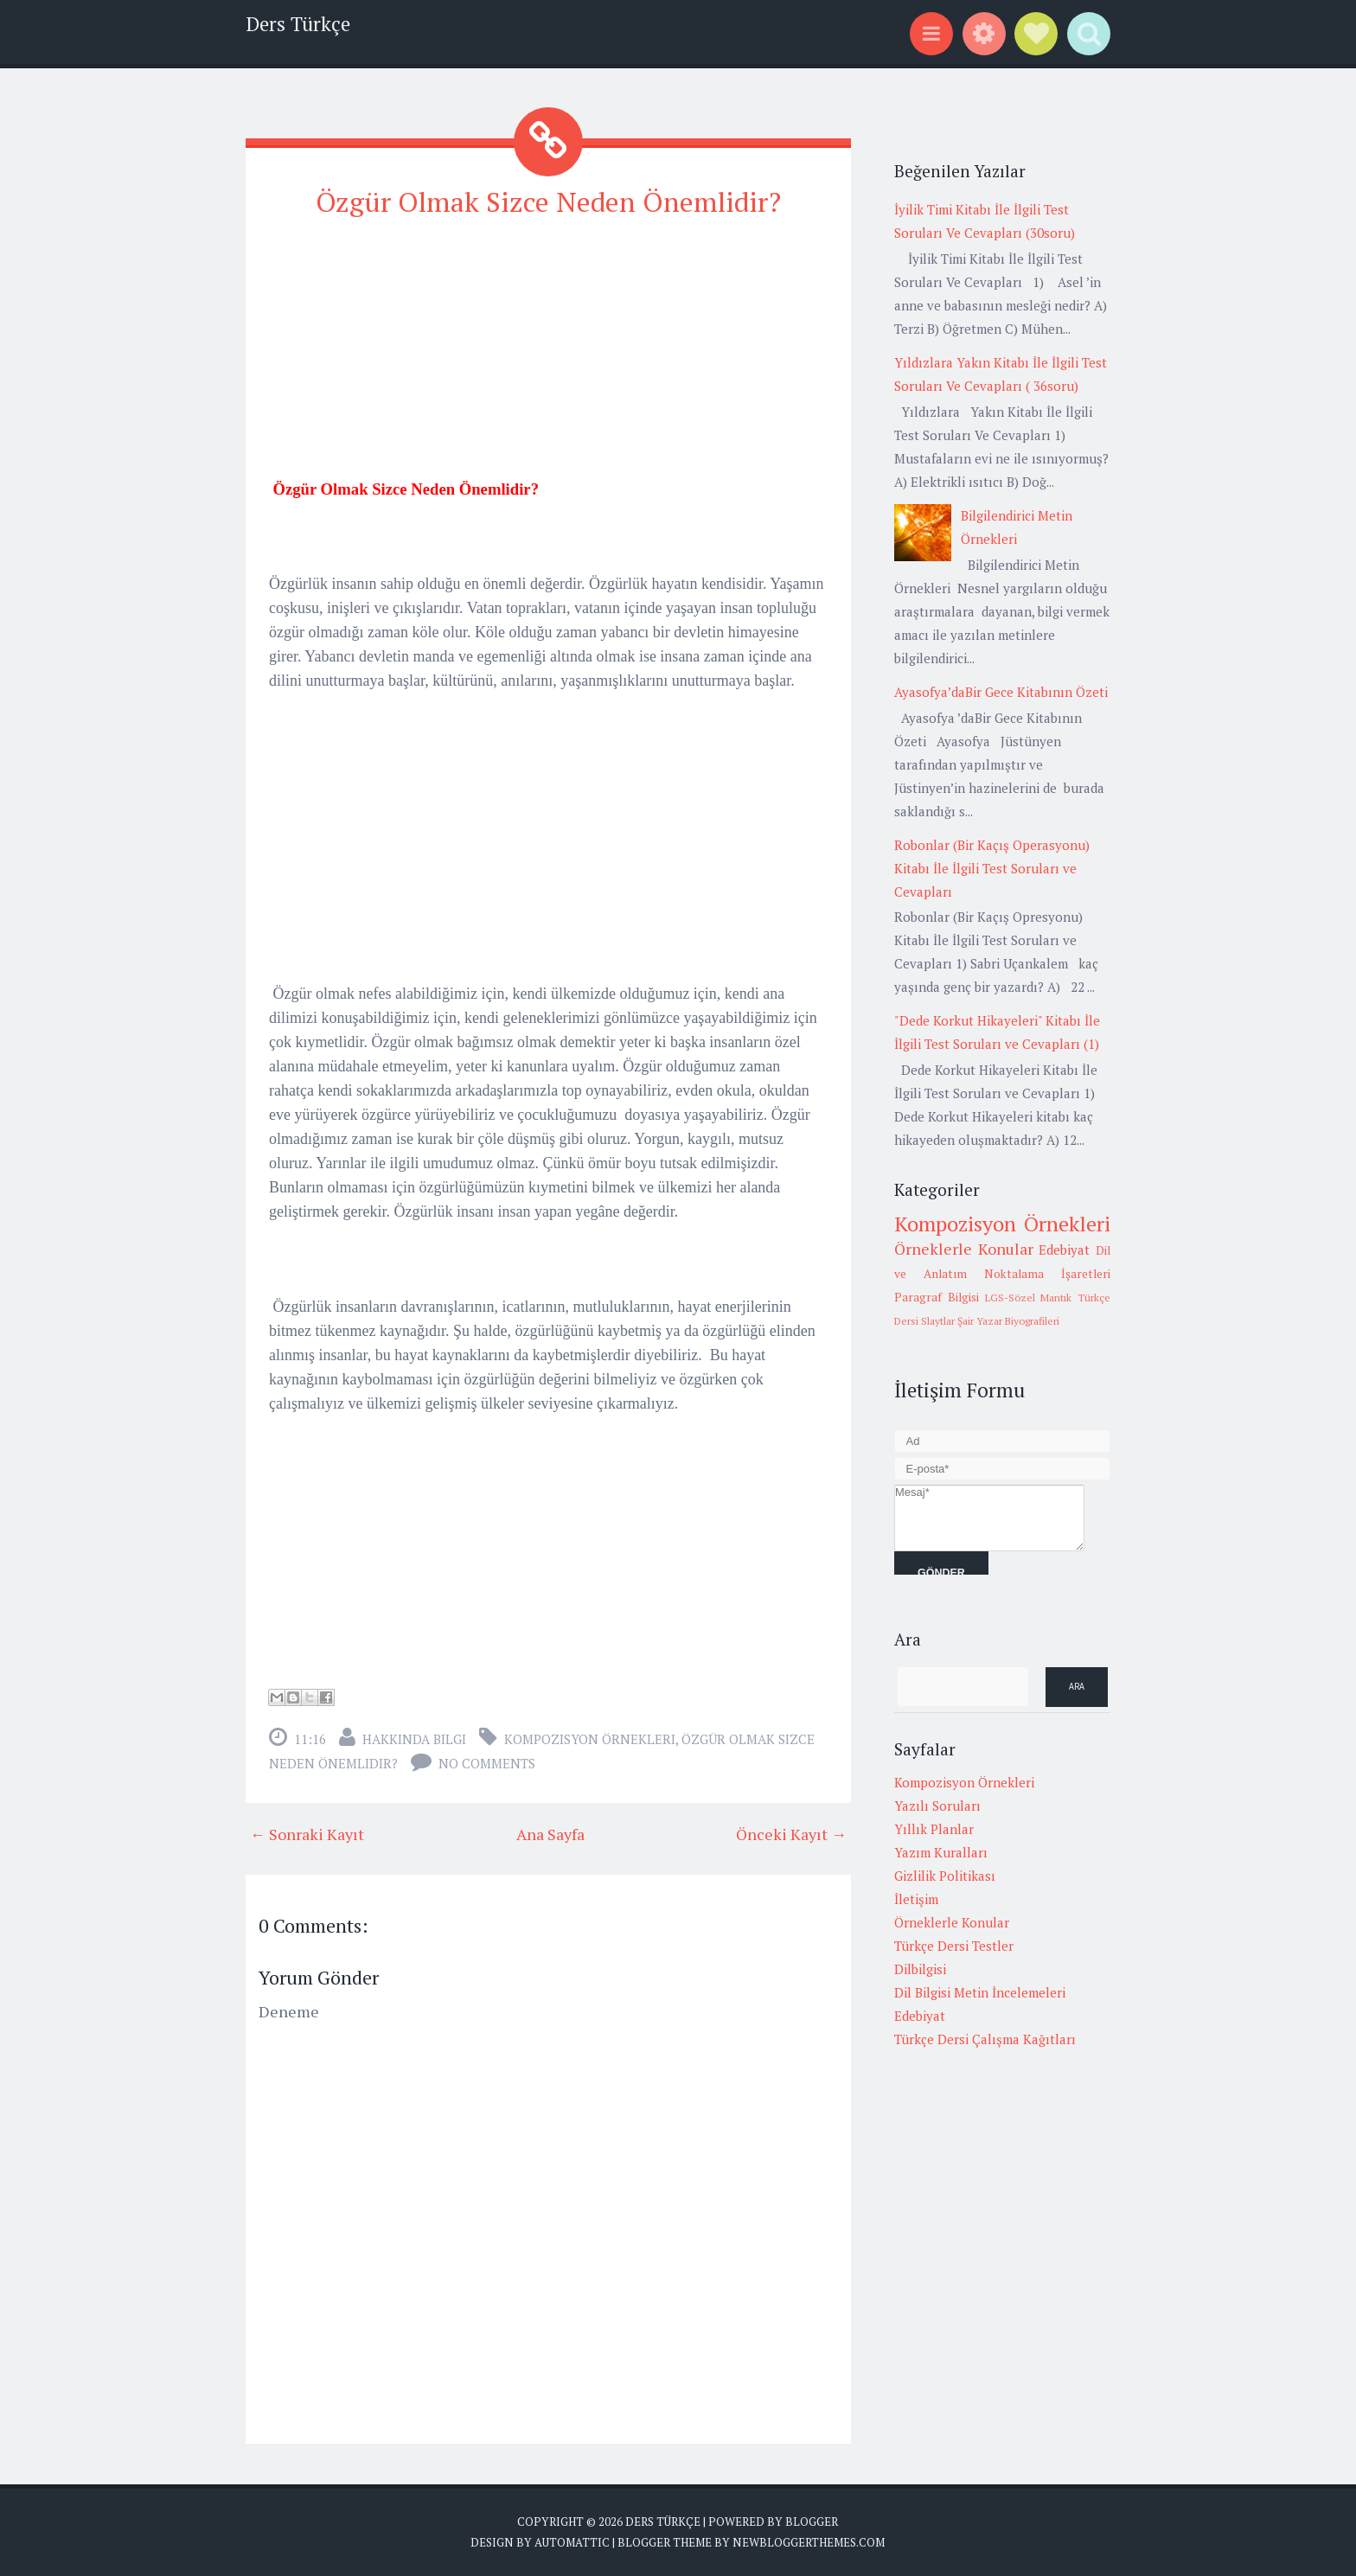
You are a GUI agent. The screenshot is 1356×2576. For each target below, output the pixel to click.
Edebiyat (1064, 1249)
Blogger (811, 2521)
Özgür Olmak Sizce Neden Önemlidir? (549, 201)
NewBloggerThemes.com (808, 2541)
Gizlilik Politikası (944, 1875)
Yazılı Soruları (937, 1805)
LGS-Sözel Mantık (1028, 1297)
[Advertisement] (548, 356)
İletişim (916, 1899)
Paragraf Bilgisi (936, 1297)
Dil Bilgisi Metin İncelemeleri (979, 1992)
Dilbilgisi (920, 1969)
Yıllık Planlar (934, 1829)
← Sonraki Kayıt (307, 1834)
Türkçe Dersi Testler (954, 1945)
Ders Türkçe (298, 23)
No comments (486, 1763)
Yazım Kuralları (941, 1852)
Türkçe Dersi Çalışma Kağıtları (985, 2039)
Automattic (572, 2541)
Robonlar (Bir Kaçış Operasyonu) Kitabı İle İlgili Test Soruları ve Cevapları (992, 868)
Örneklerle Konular (963, 1248)
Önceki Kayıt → (791, 1834)
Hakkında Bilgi (414, 1739)
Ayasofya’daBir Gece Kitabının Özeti (1001, 691)
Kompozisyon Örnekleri (589, 1739)
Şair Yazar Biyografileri (1008, 1320)
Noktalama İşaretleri (1047, 1274)
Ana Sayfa (550, 1834)
